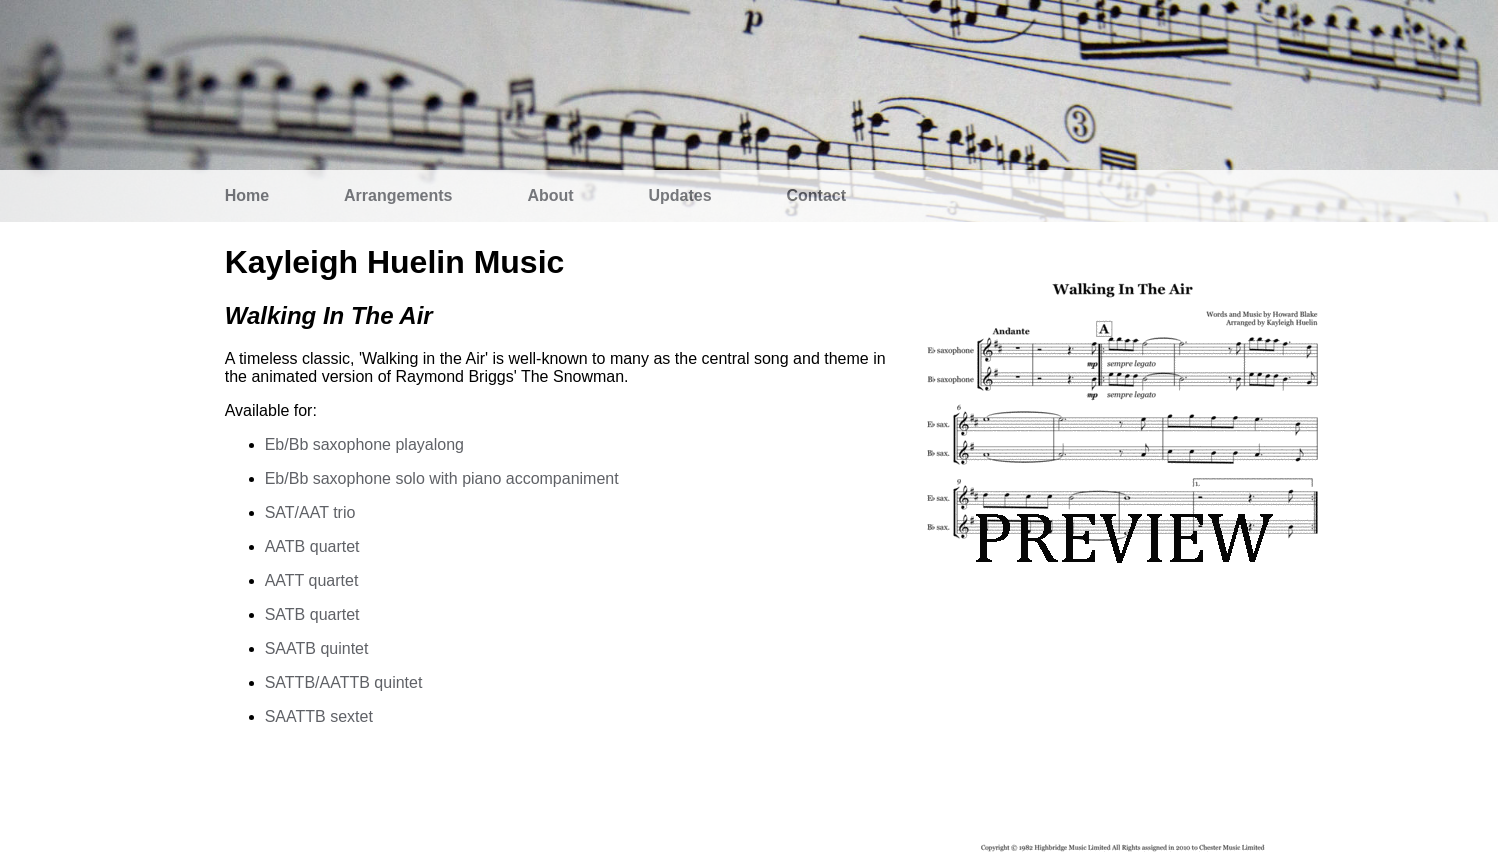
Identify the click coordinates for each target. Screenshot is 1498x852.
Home (247, 195)
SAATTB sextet (319, 716)
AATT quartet (312, 580)
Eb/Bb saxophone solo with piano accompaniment (442, 478)
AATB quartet (312, 546)
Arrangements (398, 195)
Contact (817, 195)
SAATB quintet (317, 648)
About (550, 195)
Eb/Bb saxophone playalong (364, 444)
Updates (680, 195)
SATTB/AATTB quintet (344, 682)
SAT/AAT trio (310, 512)
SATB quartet (312, 614)
